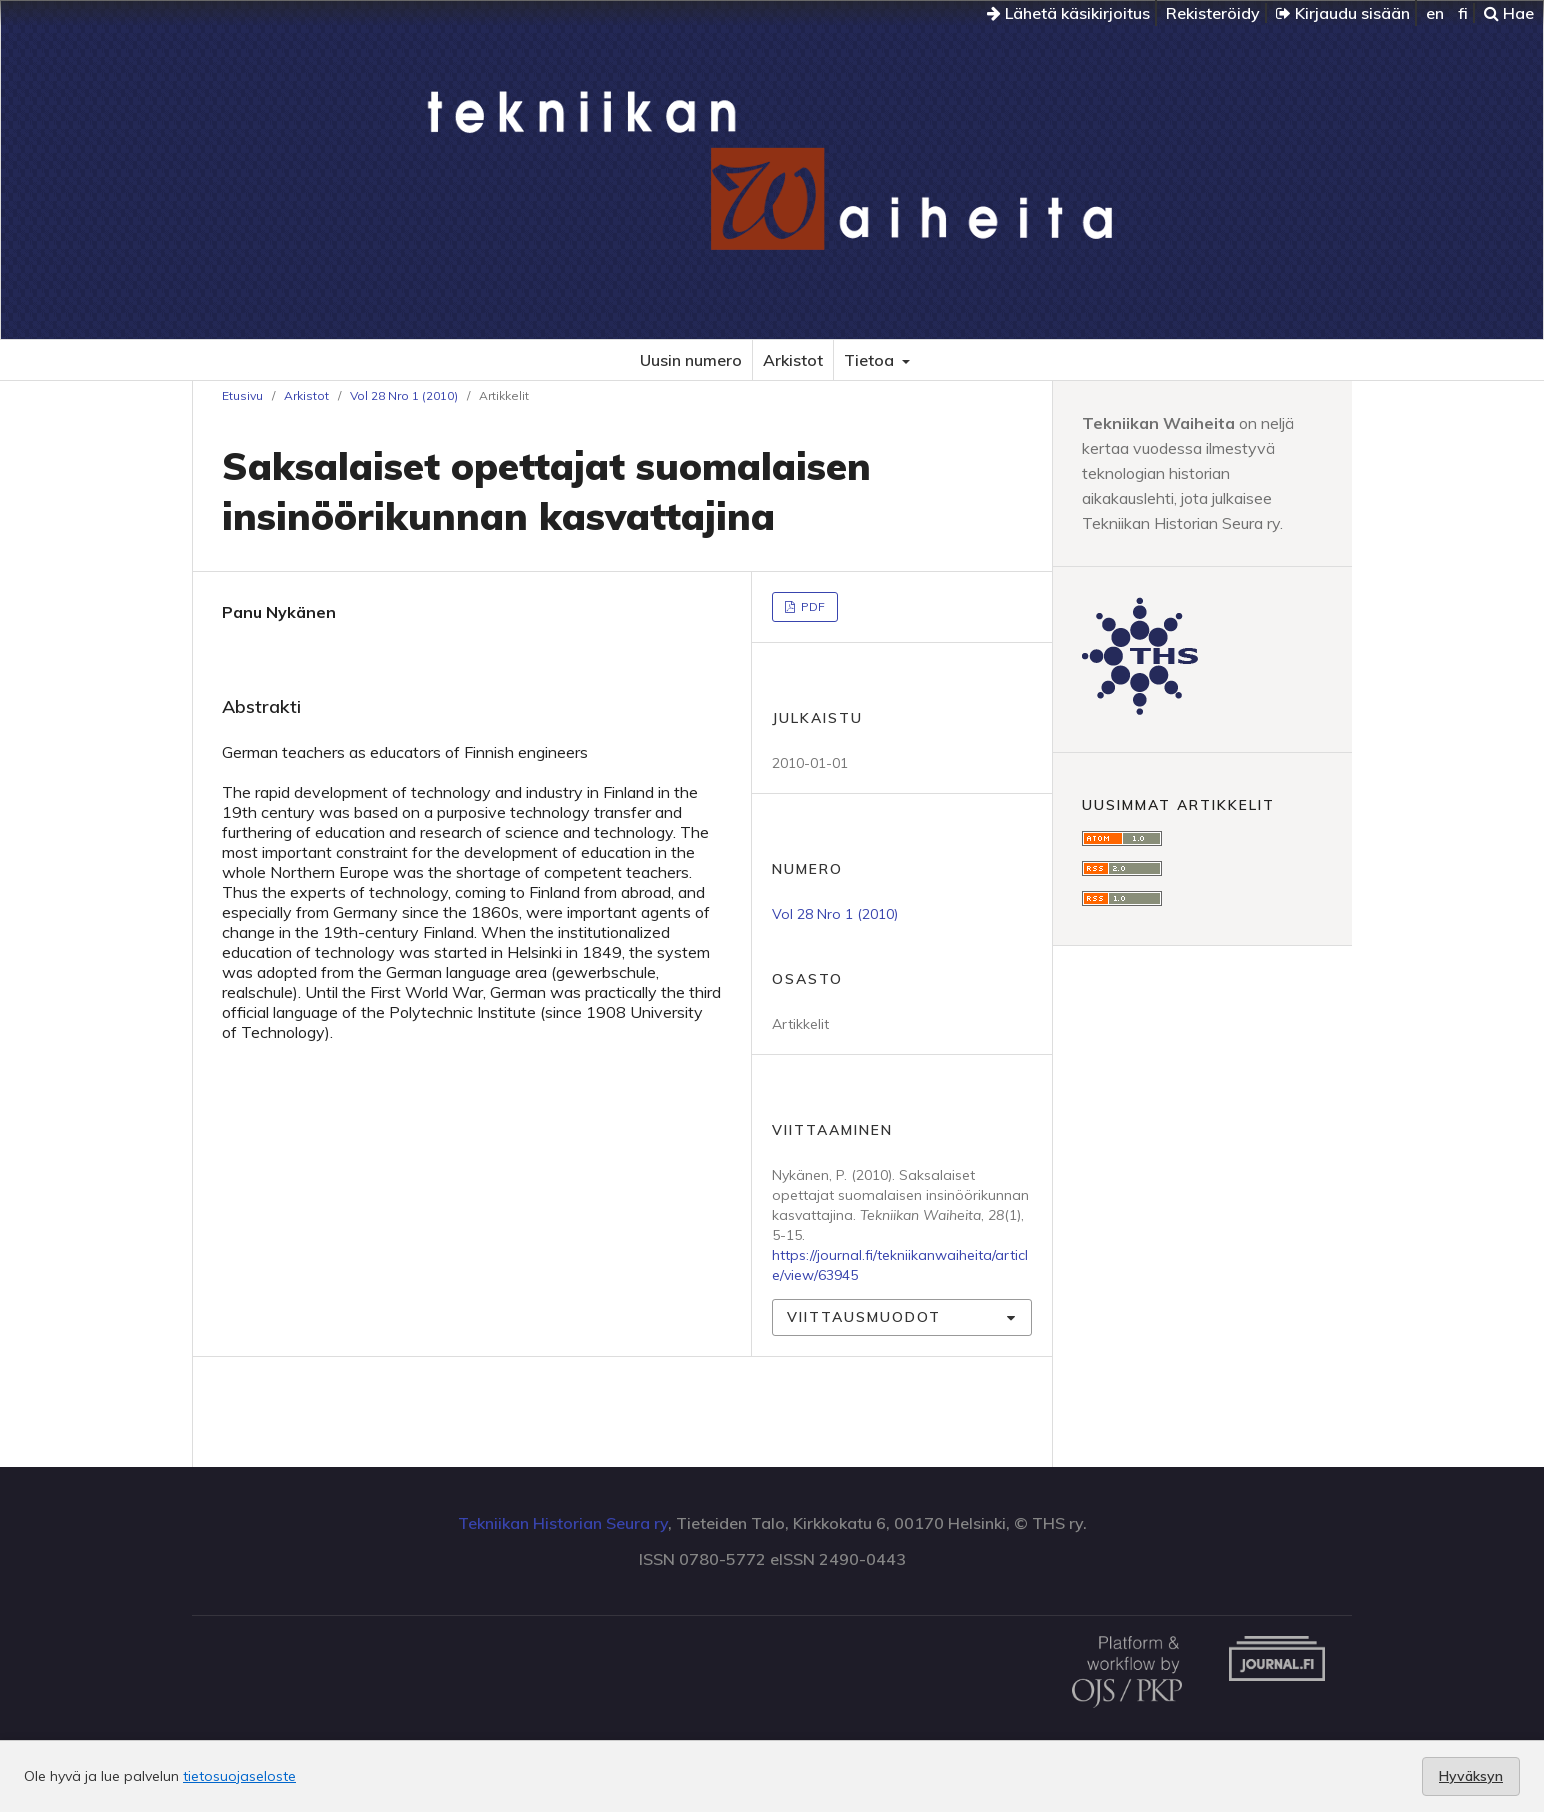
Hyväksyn (1471, 1776)
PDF (811, 606)
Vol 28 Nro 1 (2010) (404, 395)
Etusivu (242, 395)
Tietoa (871, 360)
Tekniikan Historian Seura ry (563, 1523)
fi (1463, 13)
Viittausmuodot (864, 1317)
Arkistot (793, 360)
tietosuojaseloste (239, 1776)
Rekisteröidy (1213, 13)
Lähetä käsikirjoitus (1068, 13)
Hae (1509, 13)
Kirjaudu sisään (1343, 13)
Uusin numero (691, 360)
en (1435, 13)
